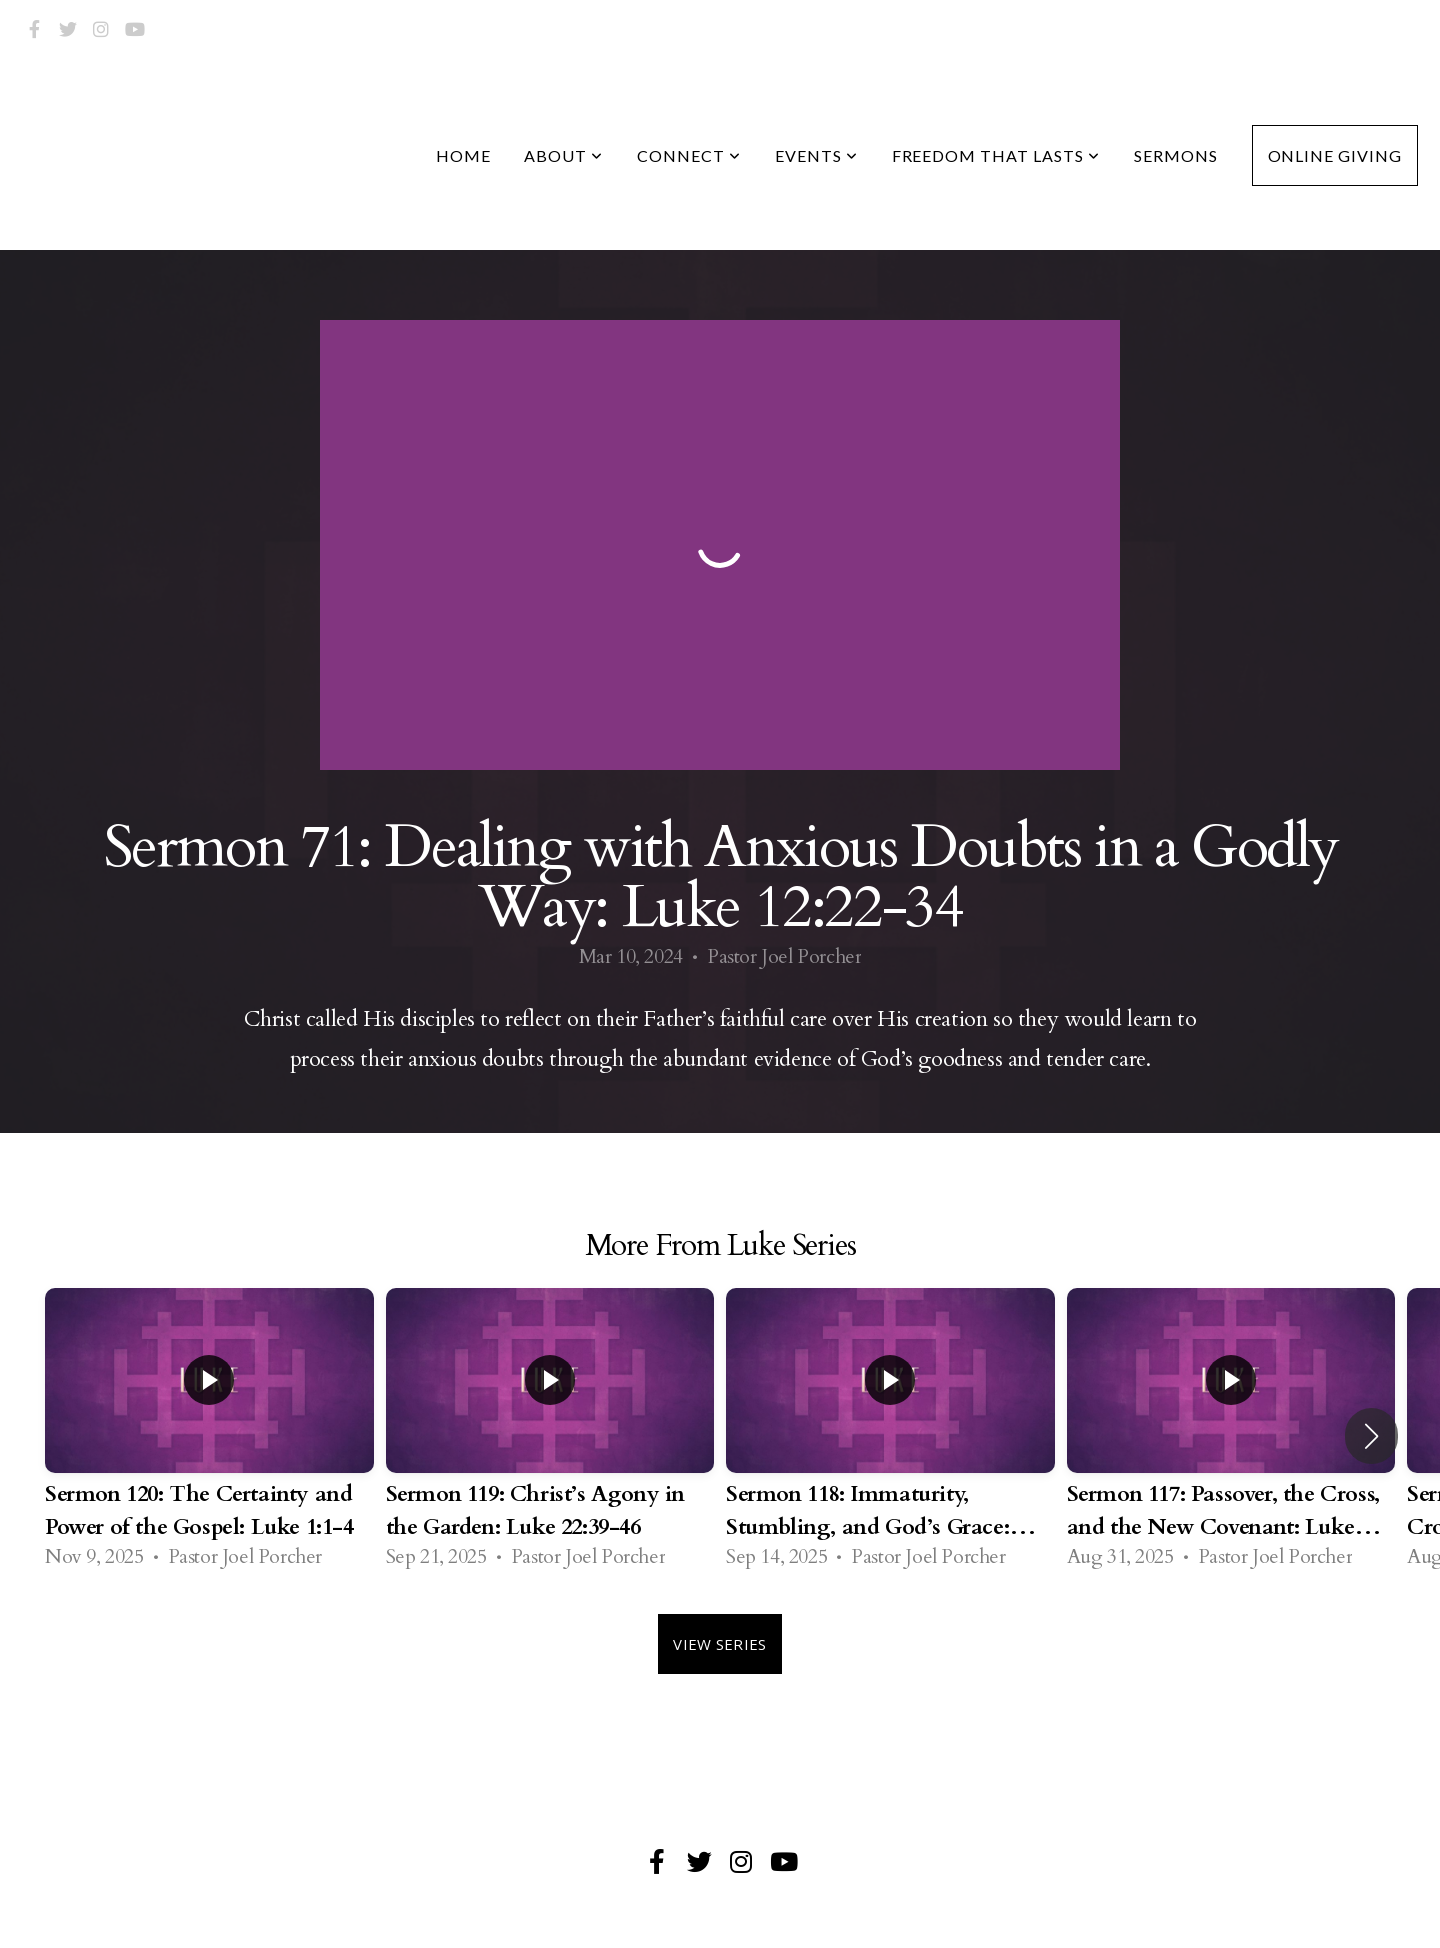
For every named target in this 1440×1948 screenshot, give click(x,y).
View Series (719, 1644)
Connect (689, 155)
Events (816, 155)
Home (463, 155)
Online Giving (1335, 155)
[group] (209, 1436)
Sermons (1176, 155)
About (563, 155)
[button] (1371, 1436)
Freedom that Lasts (996, 155)
